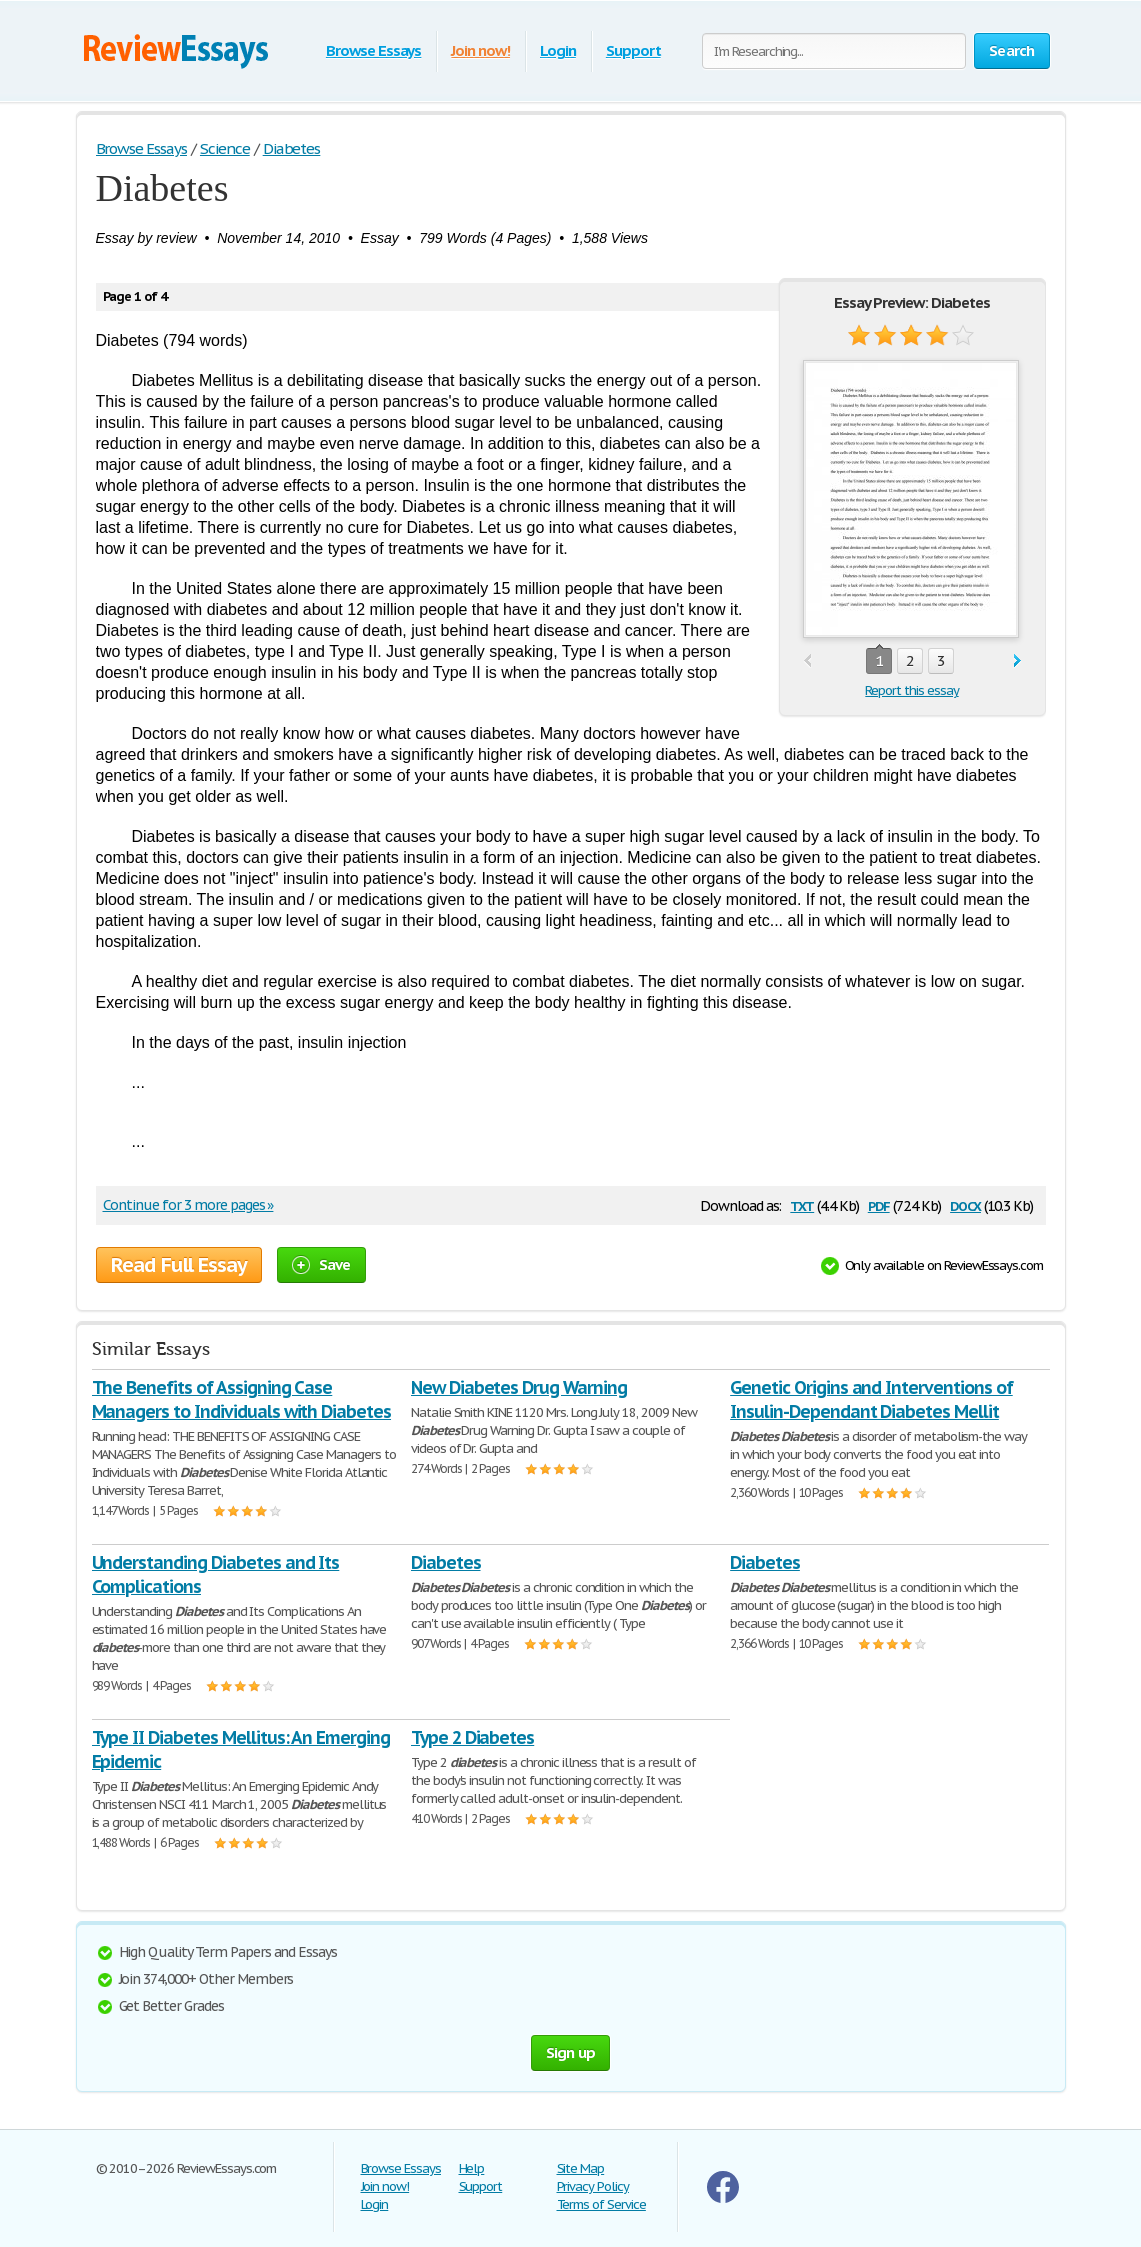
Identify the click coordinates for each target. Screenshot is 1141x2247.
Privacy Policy (593, 2186)
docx (965, 1204)
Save (321, 1264)
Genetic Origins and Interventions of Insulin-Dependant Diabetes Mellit (871, 1399)
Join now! (480, 50)
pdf (879, 1204)
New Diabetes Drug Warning (519, 1387)
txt (802, 1204)
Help (472, 2168)
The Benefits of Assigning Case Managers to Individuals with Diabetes (242, 1399)
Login (558, 50)
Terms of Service (601, 2204)
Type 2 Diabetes (472, 1737)
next (1017, 661)
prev (807, 661)
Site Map (581, 2168)
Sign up (571, 2052)
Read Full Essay (179, 1265)
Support (633, 50)
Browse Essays (373, 50)
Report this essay (911, 690)
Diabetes (446, 1562)
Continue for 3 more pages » (188, 1205)
